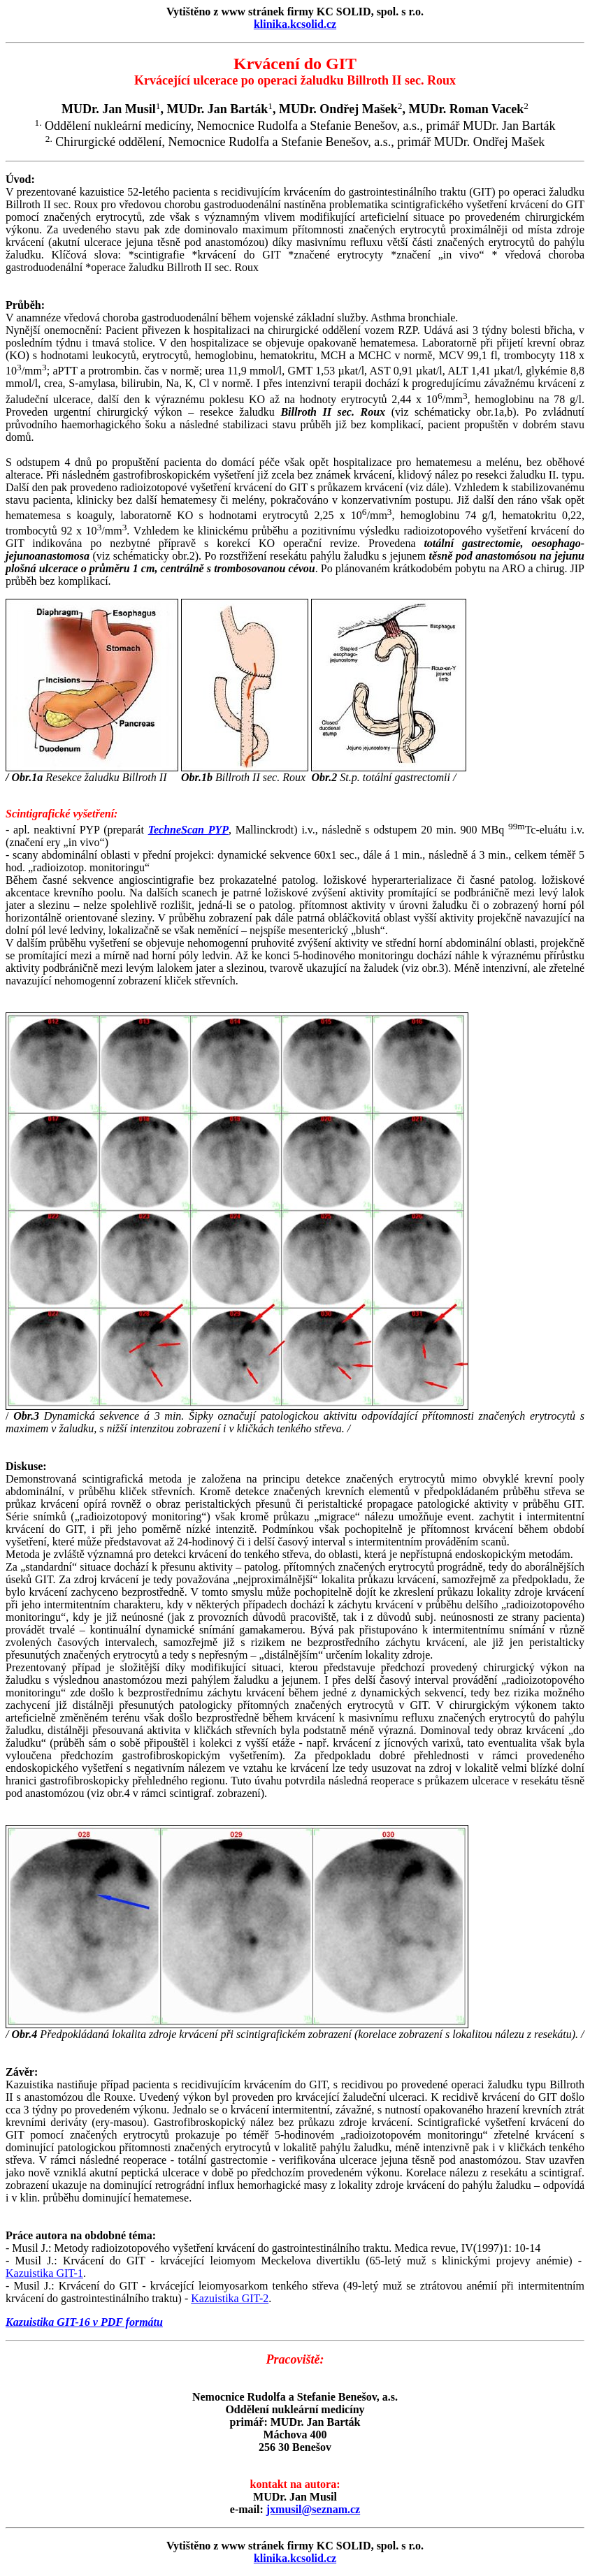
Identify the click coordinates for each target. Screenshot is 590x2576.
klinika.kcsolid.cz (295, 24)
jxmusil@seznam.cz (313, 2509)
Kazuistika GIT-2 (229, 2298)
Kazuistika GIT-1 (44, 2273)
